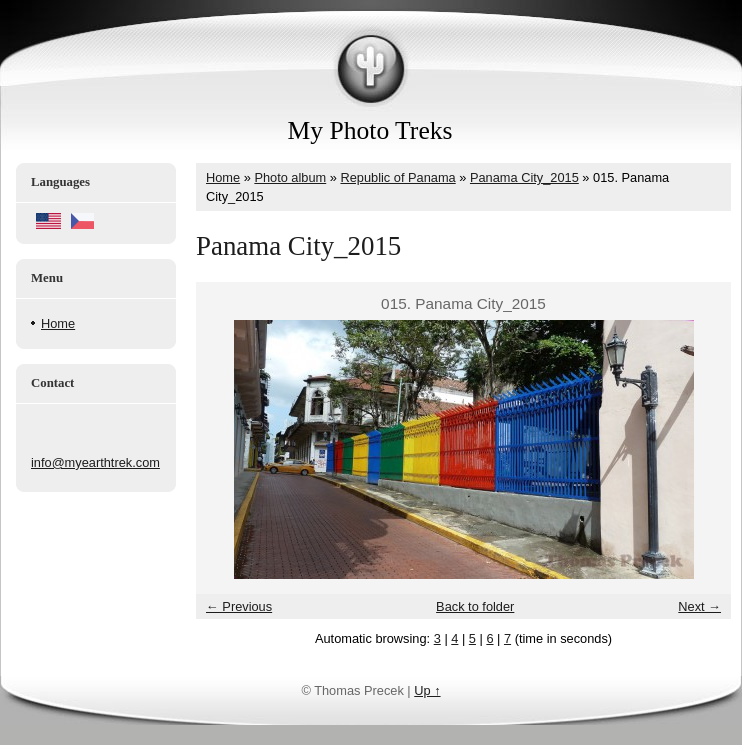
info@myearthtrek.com (95, 462)
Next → (699, 606)
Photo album (290, 177)
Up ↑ (427, 690)
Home (58, 323)
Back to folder (475, 606)
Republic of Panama (397, 177)
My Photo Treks (370, 130)
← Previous (239, 606)
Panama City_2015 (524, 177)
